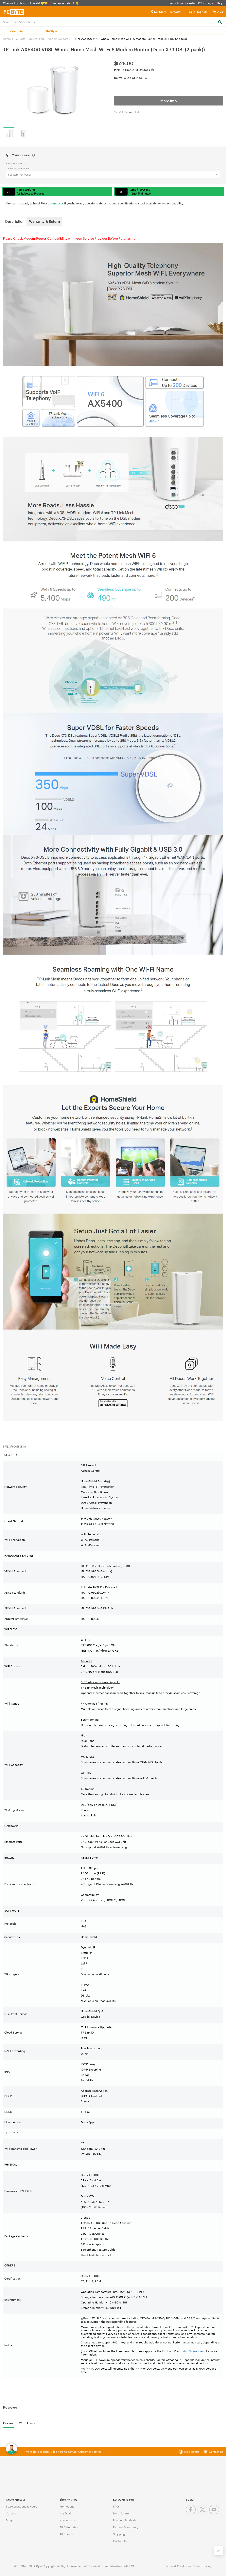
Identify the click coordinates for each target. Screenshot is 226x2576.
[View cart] (215, 11)
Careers (11, 2513)
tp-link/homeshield (193, 2351)
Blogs (209, 3)
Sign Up (202, 11)
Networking (36, 38)
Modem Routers (58, 38)
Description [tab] (15, 221)
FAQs (116, 2506)
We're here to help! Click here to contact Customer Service (63, 2451)
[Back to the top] (218, 2550)
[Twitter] (203, 2513)
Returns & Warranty (125, 2527)
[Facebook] (192, 2513)
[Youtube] (214, 2513)
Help (220, 3)
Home (7, 38)
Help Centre (121, 2513)
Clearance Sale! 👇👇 (65, 3)
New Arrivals (68, 2520)
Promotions (176, 3)
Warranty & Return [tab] (44, 221)
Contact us (216, 2451)
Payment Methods (124, 2520)
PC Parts (19, 38)
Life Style (51, 31)
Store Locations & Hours (21, 2506)
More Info (168, 101)
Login (191, 11)
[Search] (219, 22)
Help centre (192, 2451)
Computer (17, 31)
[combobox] (113, 22)
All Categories (69, 2527)
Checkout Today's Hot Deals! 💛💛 (25, 3)
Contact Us (120, 2541)
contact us (57, 203)
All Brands (66, 2534)
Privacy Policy (202, 2566)
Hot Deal (65, 2513)
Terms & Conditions (178, 2566)
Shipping (119, 2534)
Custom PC (194, 3)
